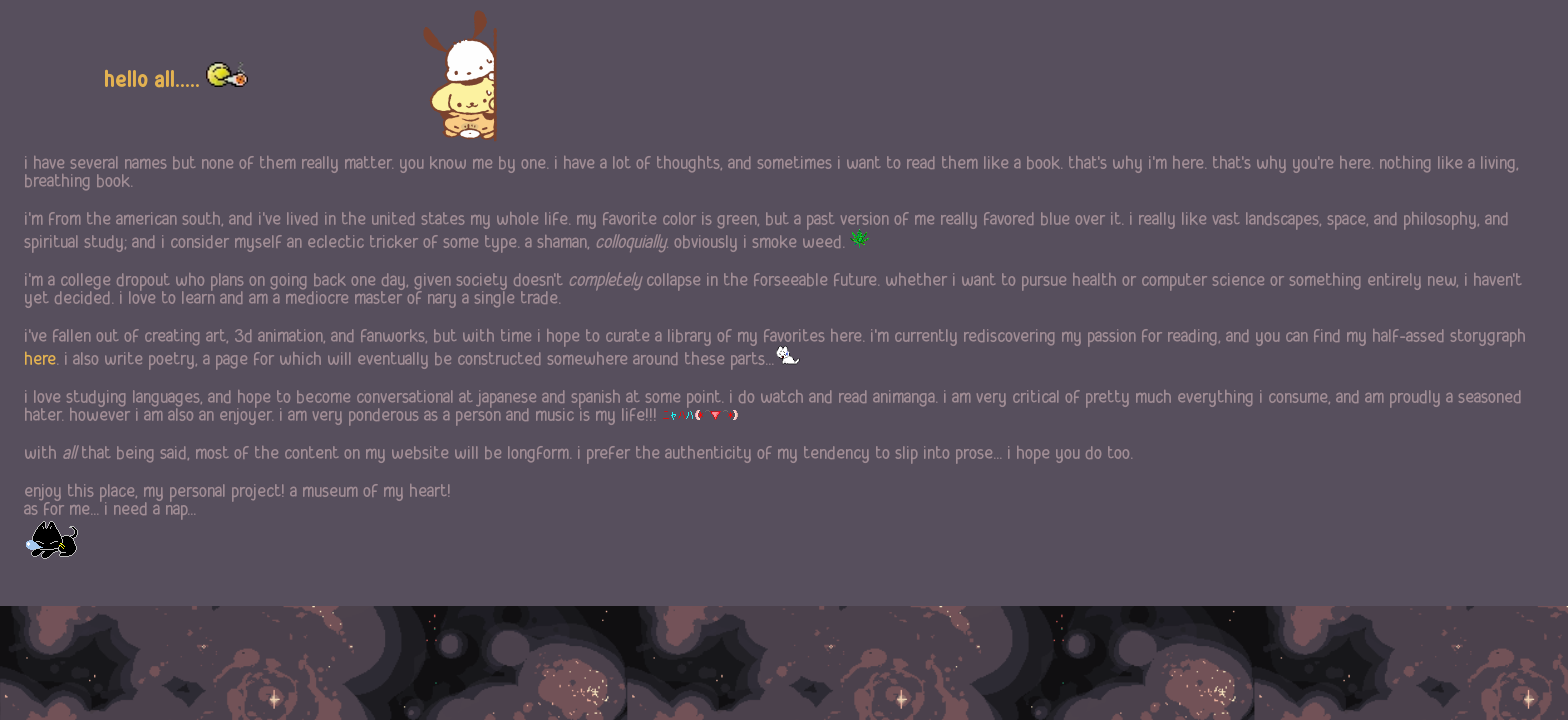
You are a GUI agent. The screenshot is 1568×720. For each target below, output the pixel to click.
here (40, 359)
